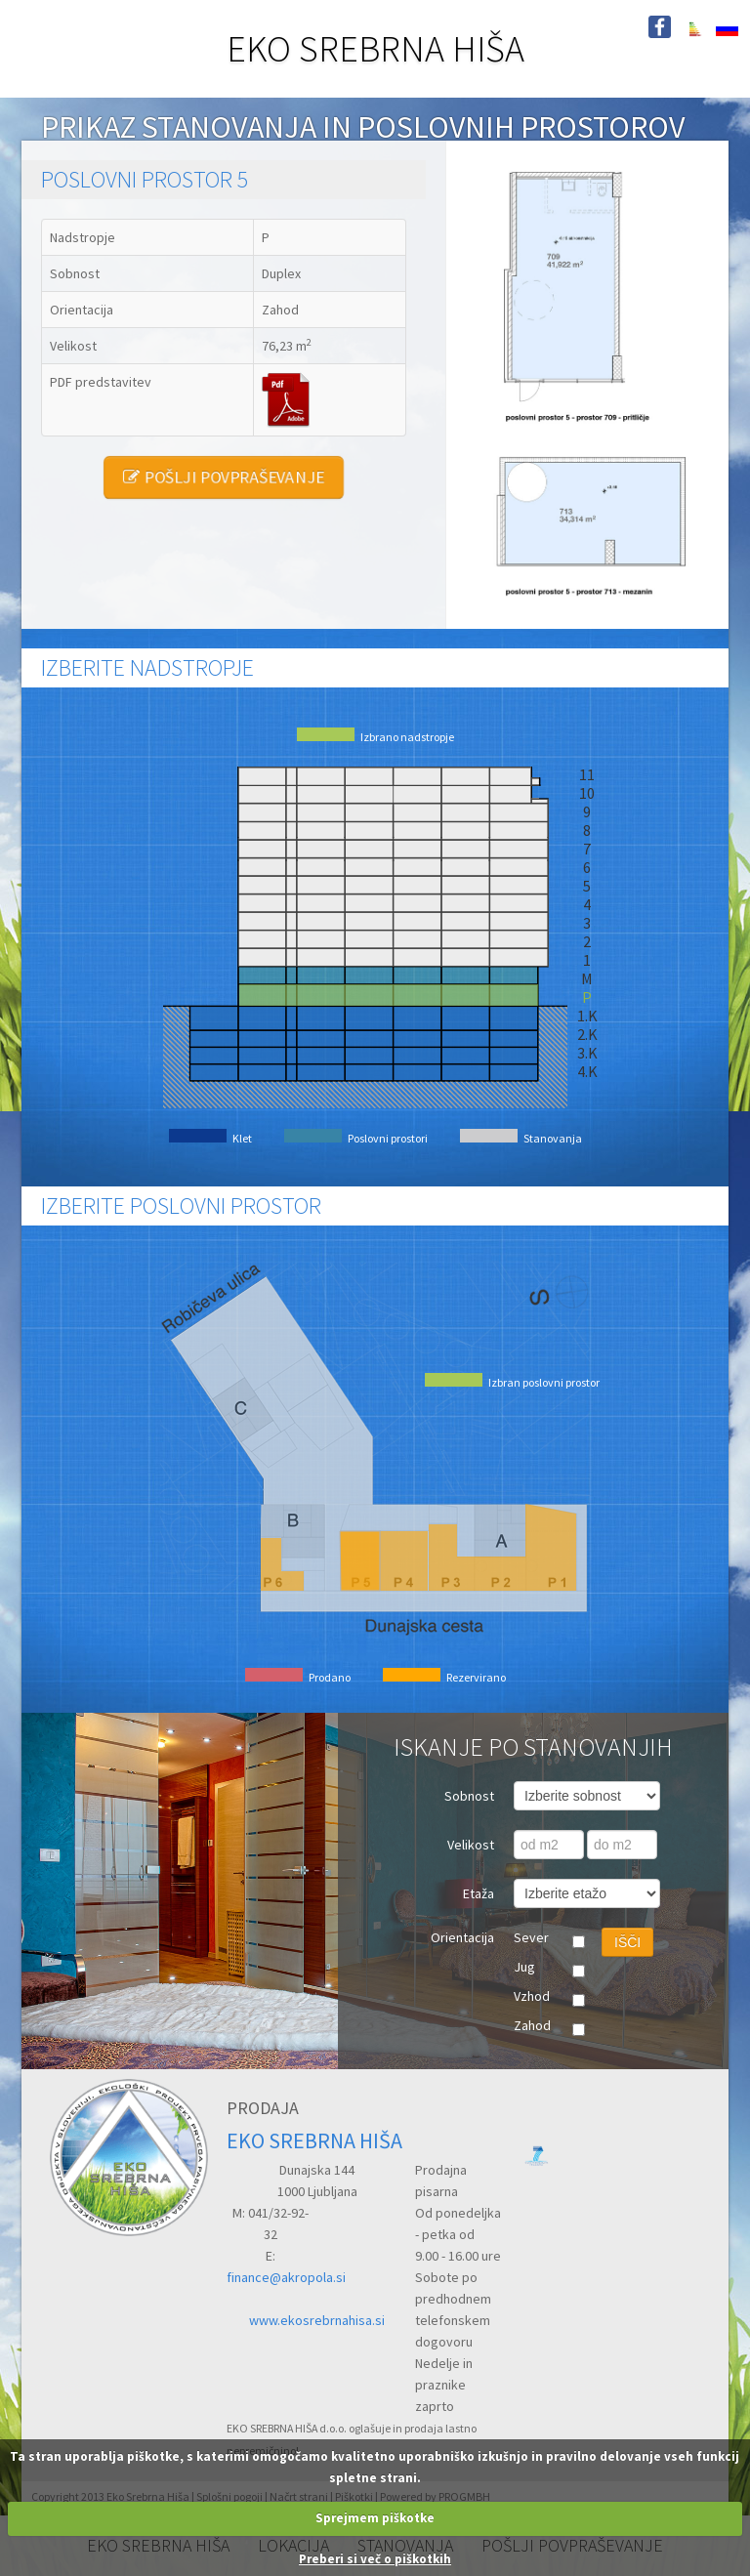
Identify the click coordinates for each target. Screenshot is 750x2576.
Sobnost (469, 1796)
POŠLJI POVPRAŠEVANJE (223, 477)
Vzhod (532, 1996)
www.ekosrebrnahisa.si (317, 2320)
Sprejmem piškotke (375, 2518)
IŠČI (627, 1942)
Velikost (470, 1844)
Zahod (532, 2025)
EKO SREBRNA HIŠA (375, 48)
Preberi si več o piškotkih (375, 2559)
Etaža (478, 1893)
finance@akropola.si (286, 2277)
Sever (531, 1937)
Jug (524, 1966)
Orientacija (462, 1937)
